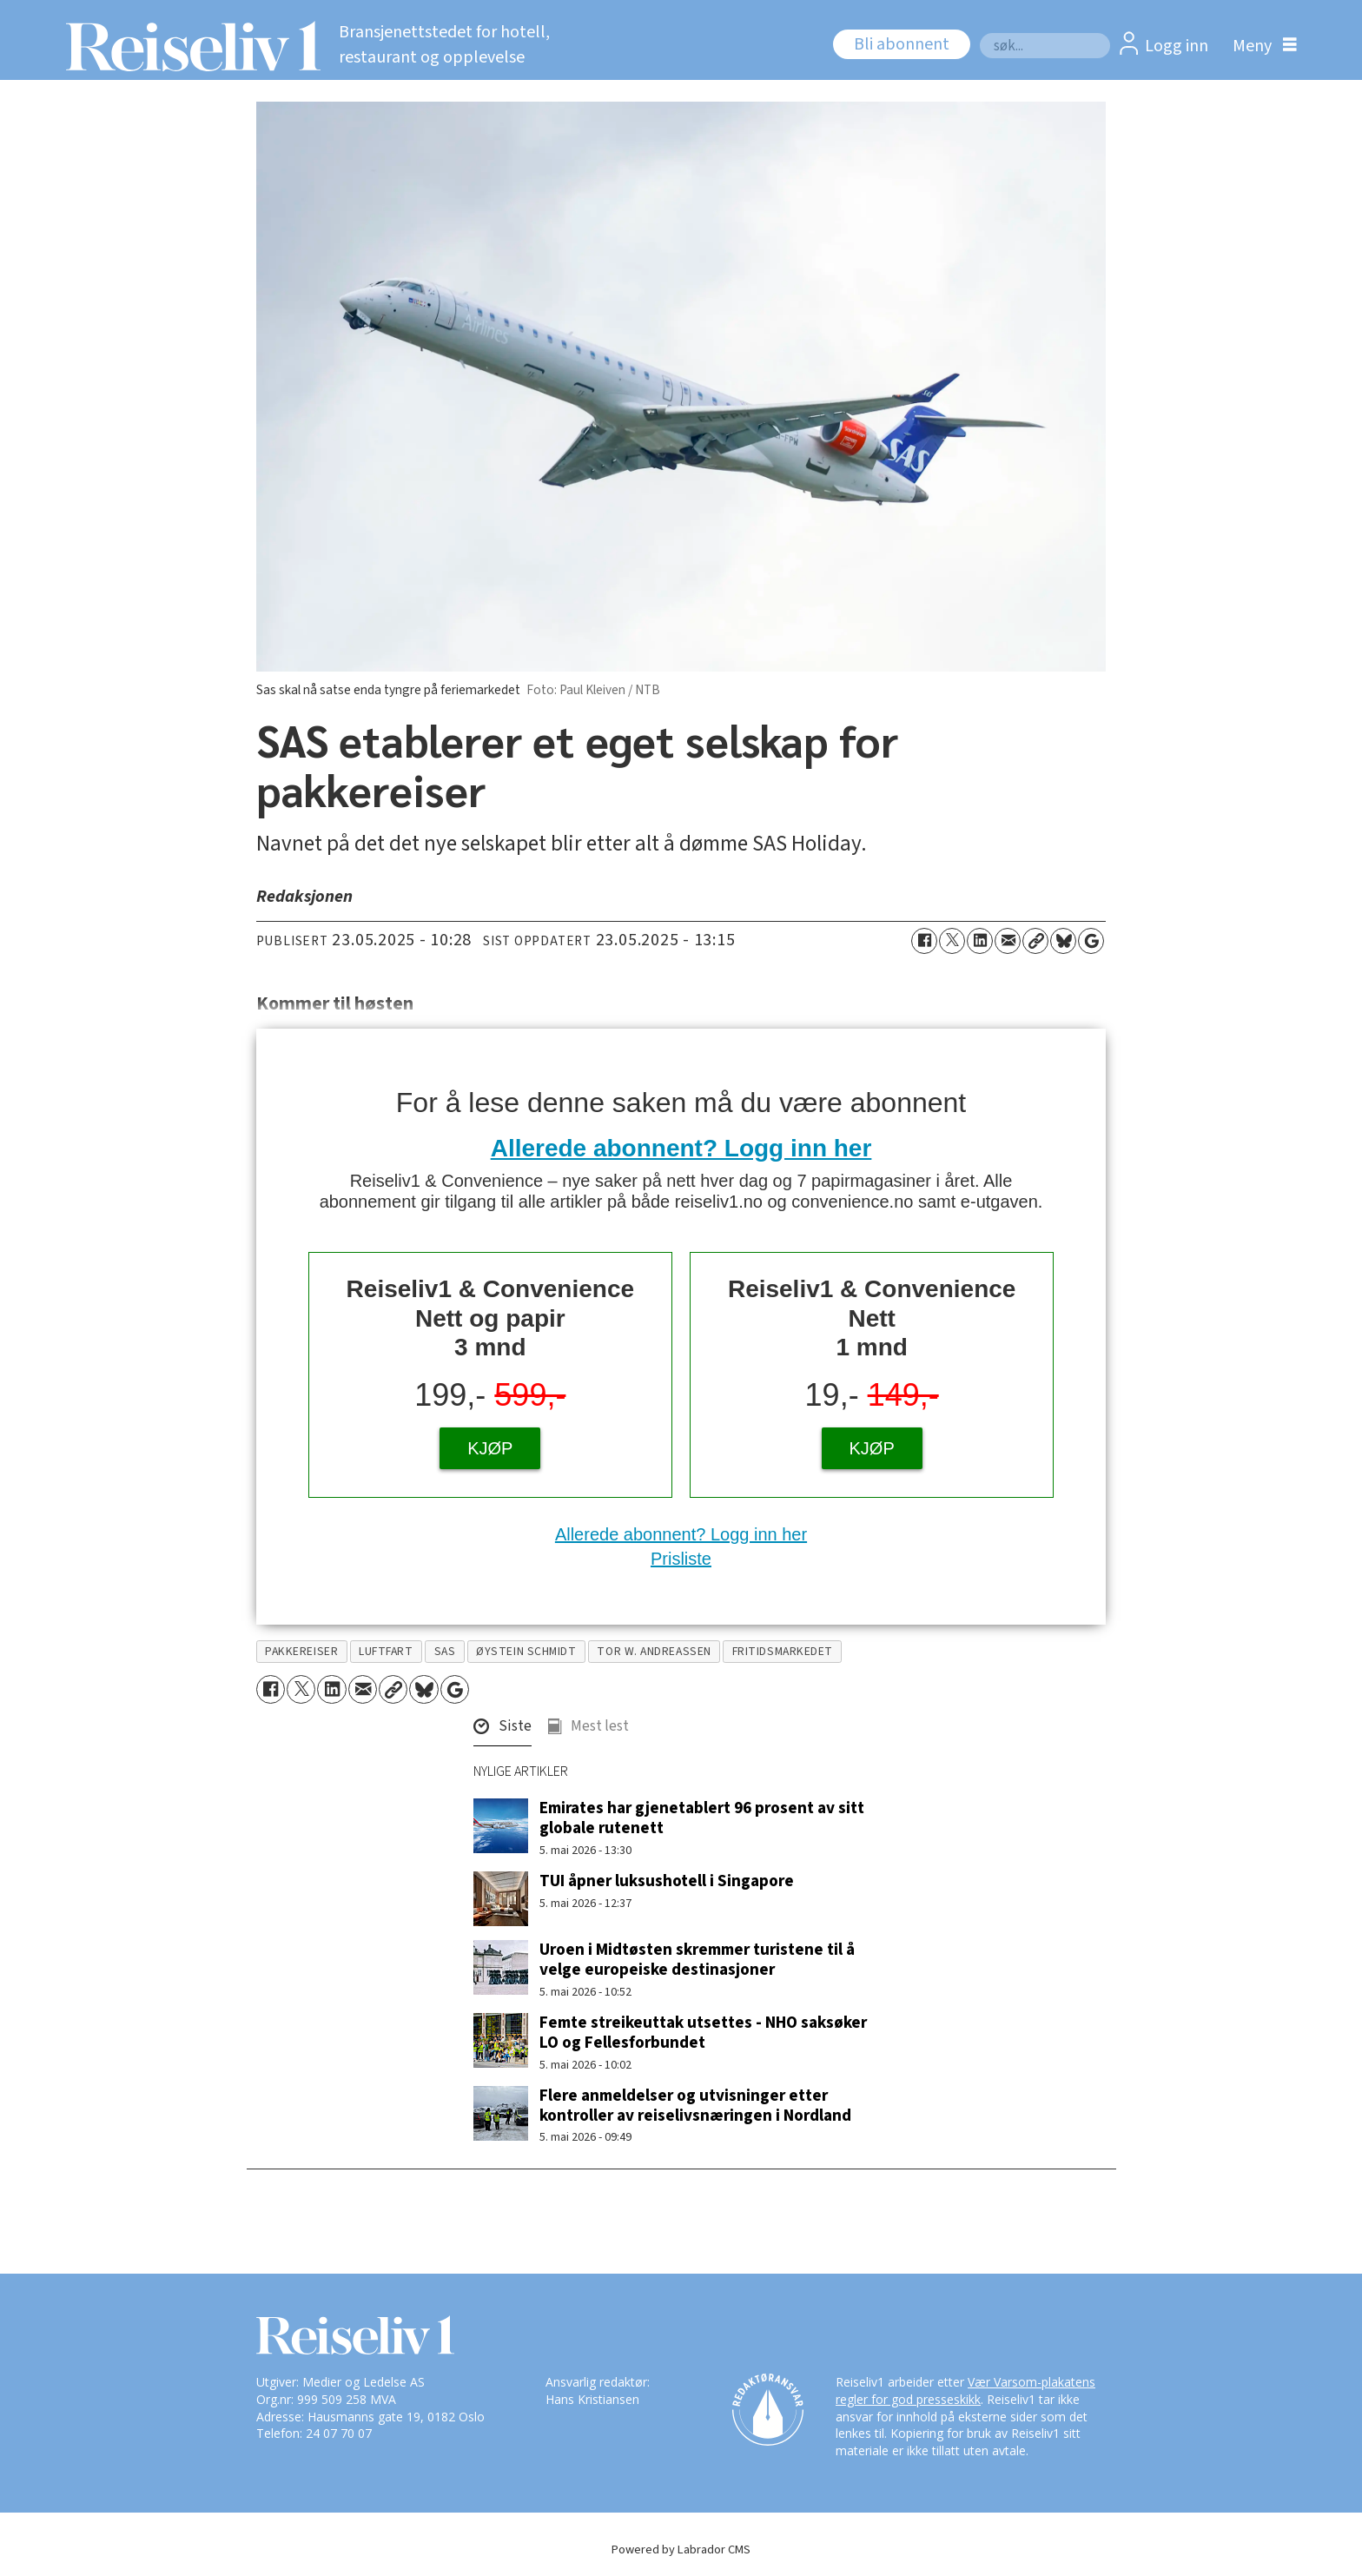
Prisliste (681, 1558)
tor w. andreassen (654, 1651)
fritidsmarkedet (782, 1651)
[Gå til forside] (188, 46)
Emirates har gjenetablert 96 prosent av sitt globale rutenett (701, 1818)
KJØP (489, 1448)
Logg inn (1176, 46)
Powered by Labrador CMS (681, 2549)
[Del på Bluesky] (1063, 941)
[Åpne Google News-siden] (1091, 941)
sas (445, 1651)
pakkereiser (301, 1651)
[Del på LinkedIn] (980, 941)
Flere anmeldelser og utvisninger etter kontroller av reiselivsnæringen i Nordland (695, 2105)
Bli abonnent (901, 44)
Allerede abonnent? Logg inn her (681, 1148)
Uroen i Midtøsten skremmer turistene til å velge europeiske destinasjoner (697, 1959)
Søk (979, 32)
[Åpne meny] (1260, 46)
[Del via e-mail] (1008, 941)
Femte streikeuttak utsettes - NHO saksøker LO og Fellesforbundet (703, 2032)
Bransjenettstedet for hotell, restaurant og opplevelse (444, 45)
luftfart (386, 1651)
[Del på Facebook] (924, 941)
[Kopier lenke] (1035, 941)
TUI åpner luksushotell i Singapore (666, 1881)
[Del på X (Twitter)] (952, 941)
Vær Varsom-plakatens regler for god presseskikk (965, 2390)
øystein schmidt (526, 1651)
